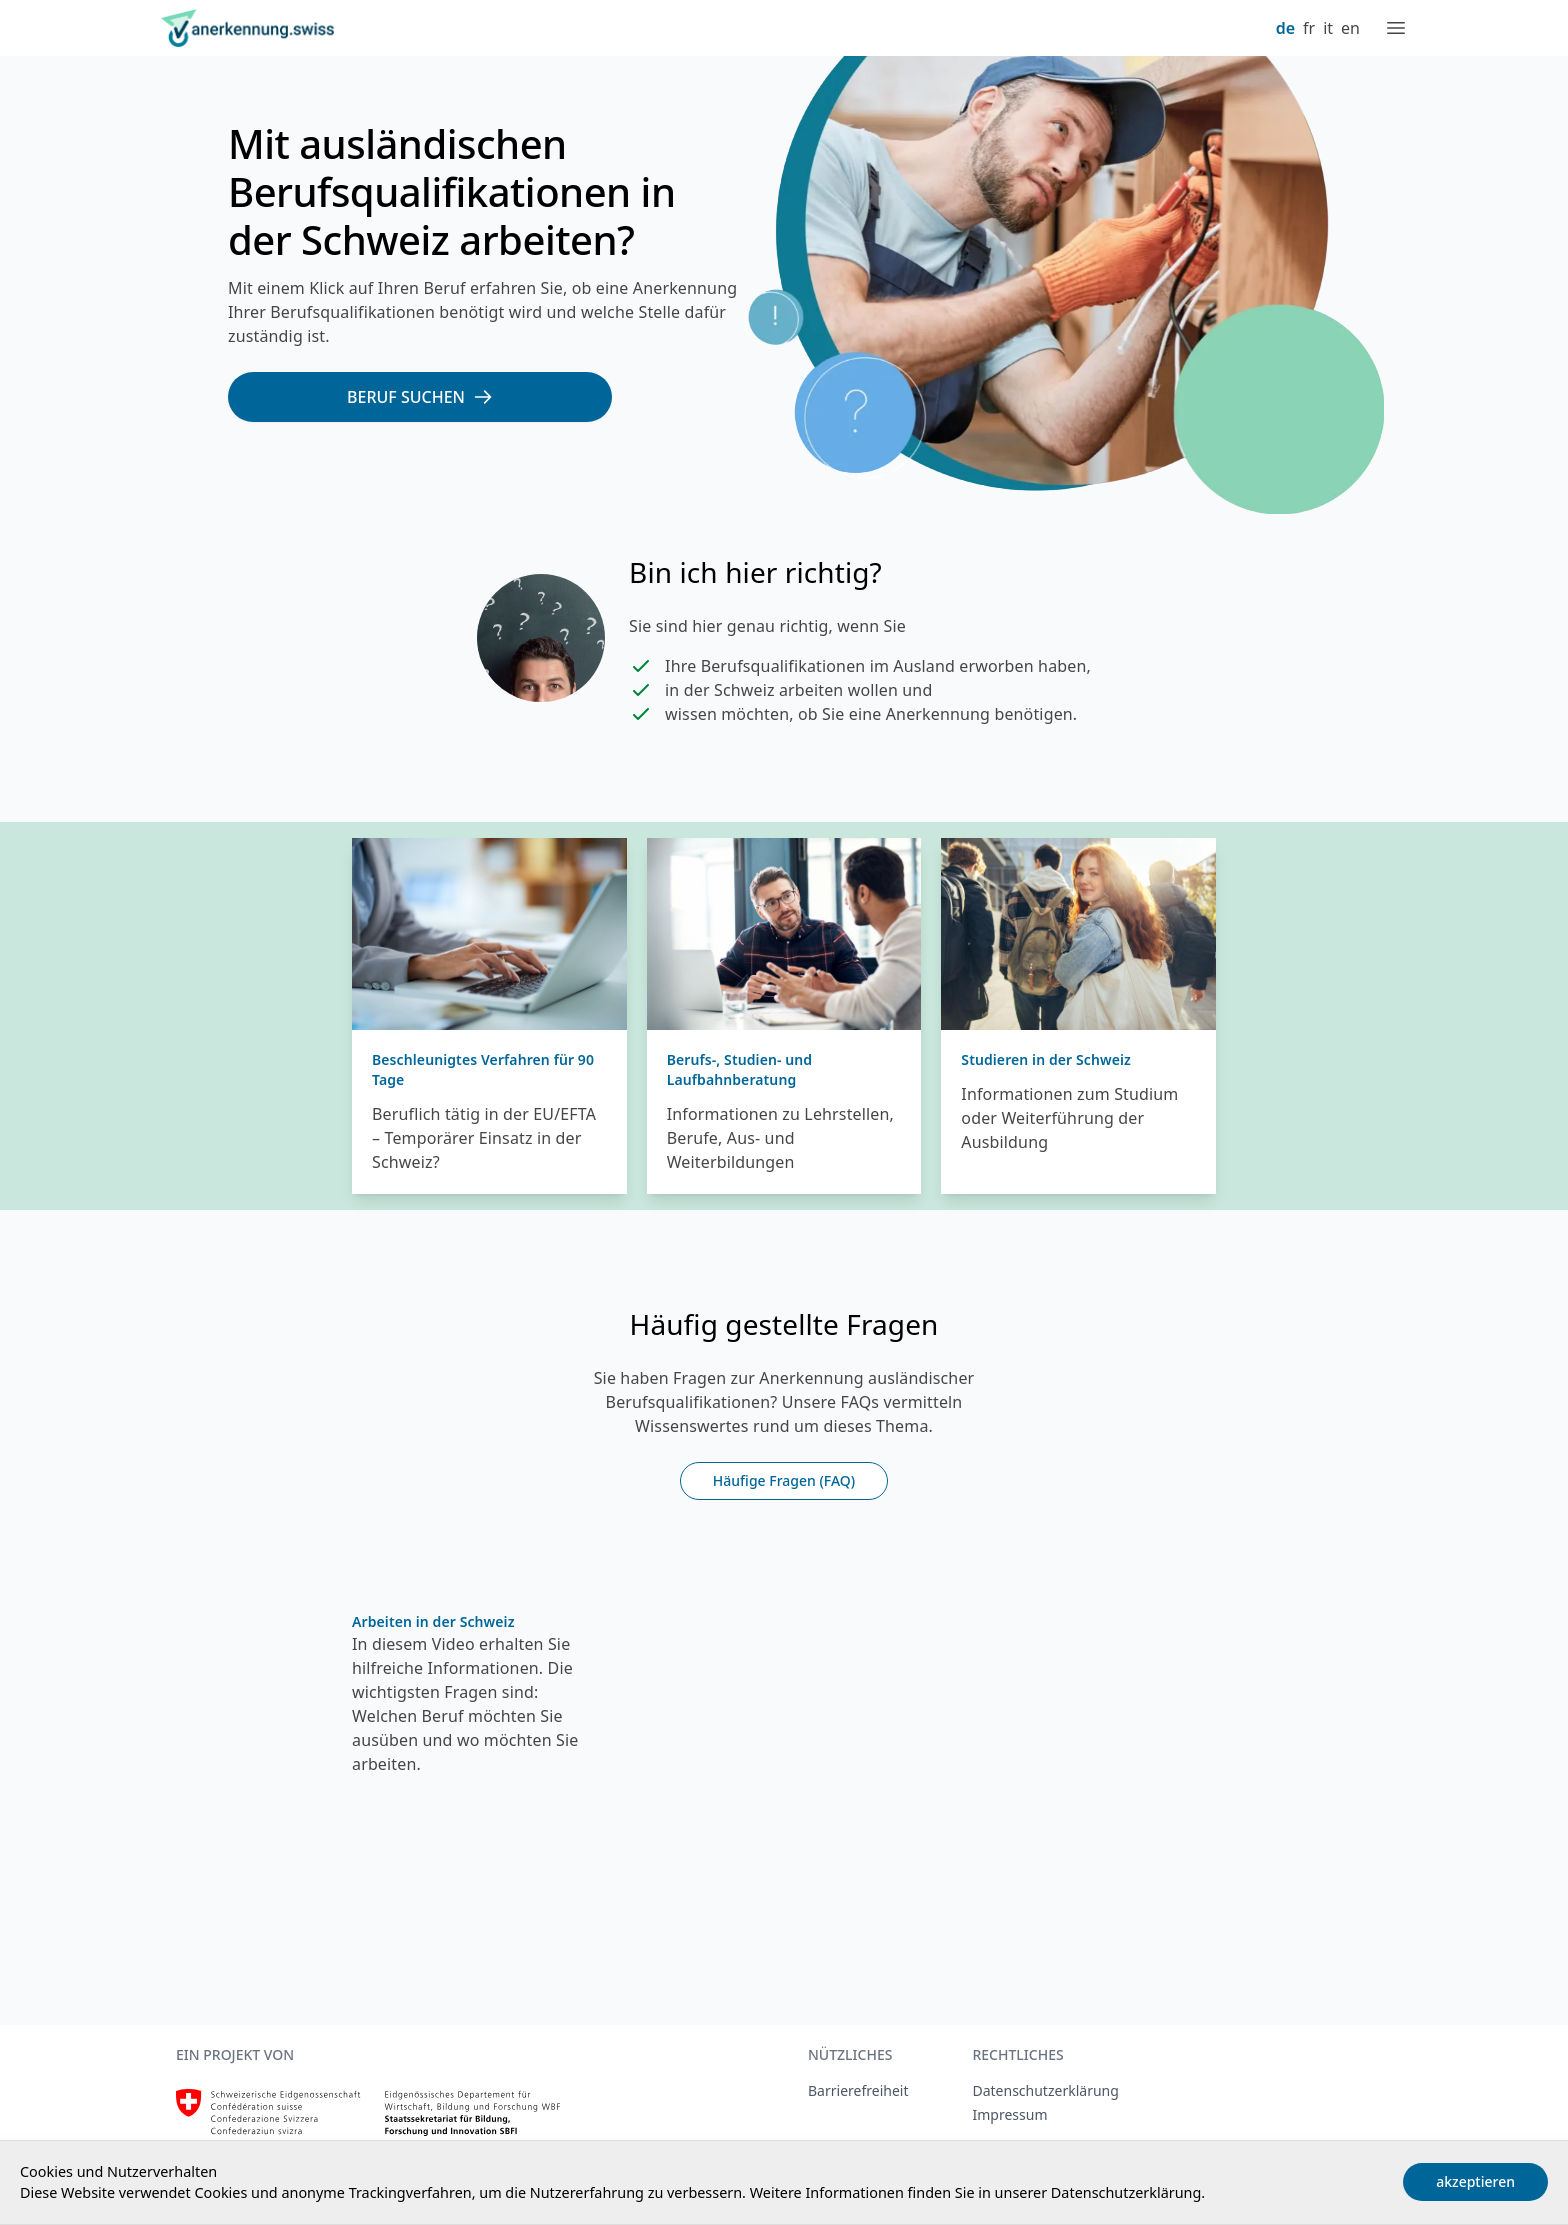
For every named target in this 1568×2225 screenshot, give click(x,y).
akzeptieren (1475, 2181)
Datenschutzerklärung (1126, 2192)
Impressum (1009, 2114)
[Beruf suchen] (420, 397)
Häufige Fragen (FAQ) (784, 1480)
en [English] (1350, 28)
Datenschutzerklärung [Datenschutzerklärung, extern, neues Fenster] (1045, 2090)
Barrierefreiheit (858, 2090)
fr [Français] (1309, 28)
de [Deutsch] (1285, 28)
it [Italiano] (1328, 28)
